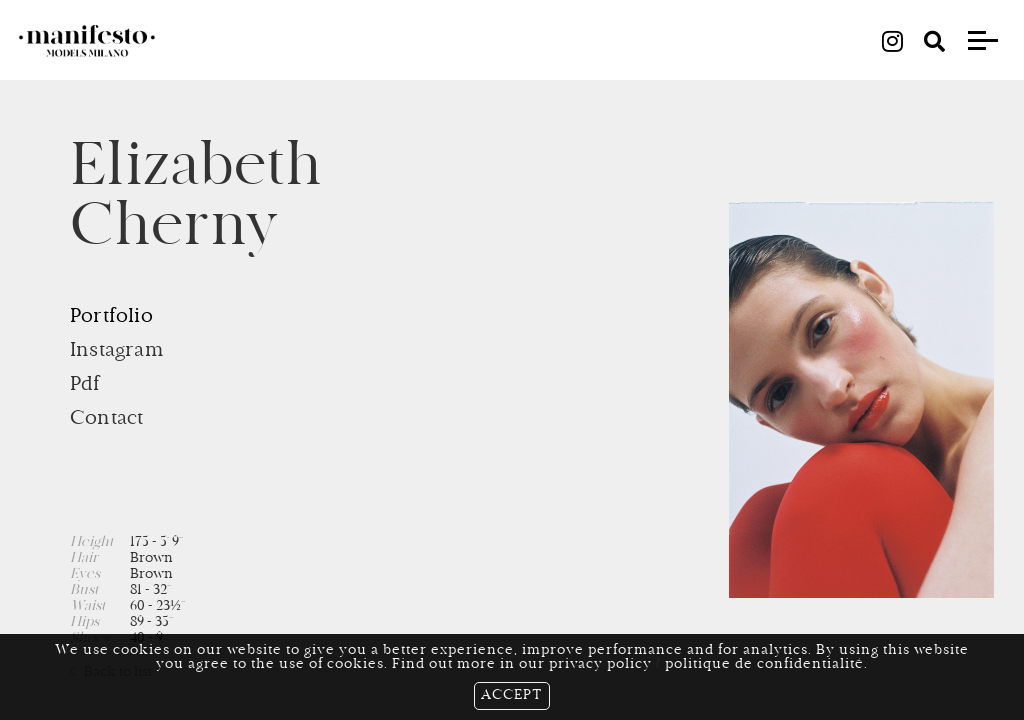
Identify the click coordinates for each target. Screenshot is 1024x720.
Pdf (85, 385)
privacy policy (600, 665)
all (512, 40)
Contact (106, 419)
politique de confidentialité (764, 665)
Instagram (117, 351)
